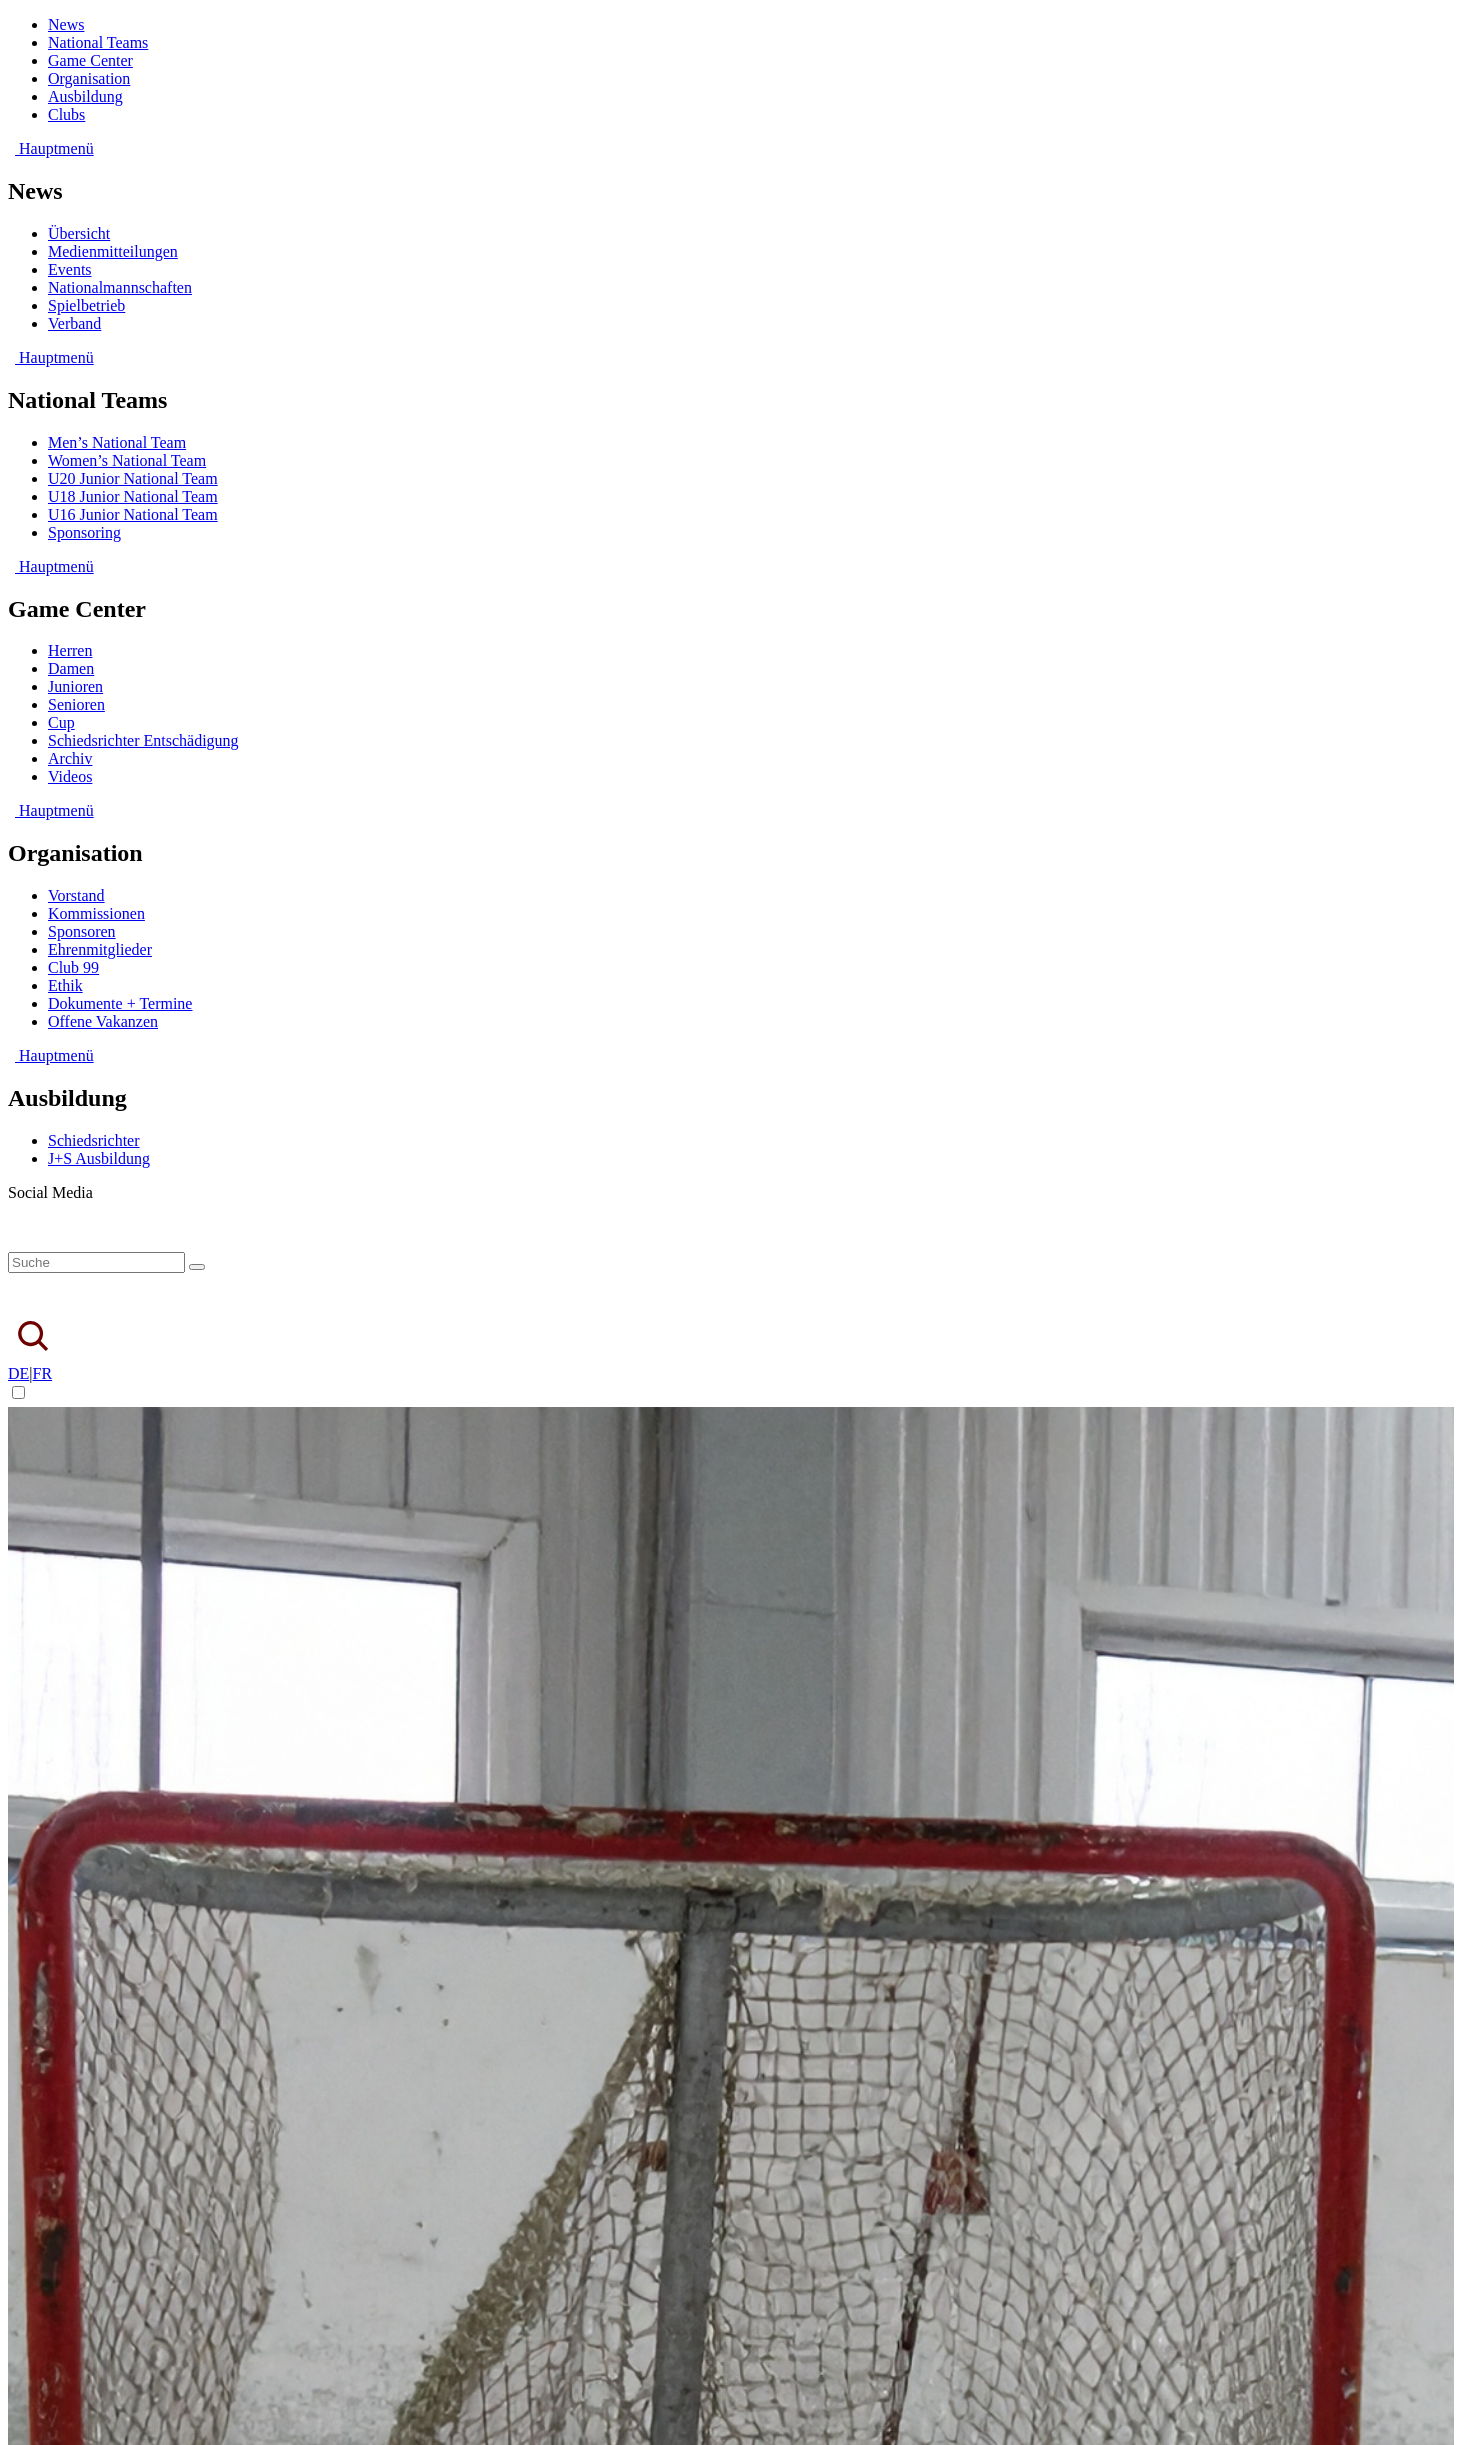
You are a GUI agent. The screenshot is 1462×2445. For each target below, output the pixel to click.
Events (70, 269)
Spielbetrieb (86, 305)
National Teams (98, 42)
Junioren (75, 686)
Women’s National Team (127, 460)
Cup (61, 722)
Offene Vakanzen (103, 1021)
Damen (71, 668)
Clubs (66, 114)
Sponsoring (84, 532)
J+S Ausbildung (99, 1158)
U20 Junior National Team (133, 478)
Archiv (70, 758)
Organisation (89, 78)
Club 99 (73, 967)
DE (18, 1373)
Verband (74, 323)
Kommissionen (96, 913)
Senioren (76, 704)
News (66, 24)
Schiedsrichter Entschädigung (143, 740)
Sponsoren (82, 931)
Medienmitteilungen (113, 251)
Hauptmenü (51, 148)
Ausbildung (85, 96)
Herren (70, 650)
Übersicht (79, 233)
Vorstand (76, 895)
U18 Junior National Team (133, 496)
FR (43, 1373)
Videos (70, 776)
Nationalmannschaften (120, 287)
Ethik (65, 985)
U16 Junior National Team (133, 514)
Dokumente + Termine (120, 1003)
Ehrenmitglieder (100, 949)
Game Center (90, 60)
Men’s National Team (117, 442)
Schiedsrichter (94, 1140)
